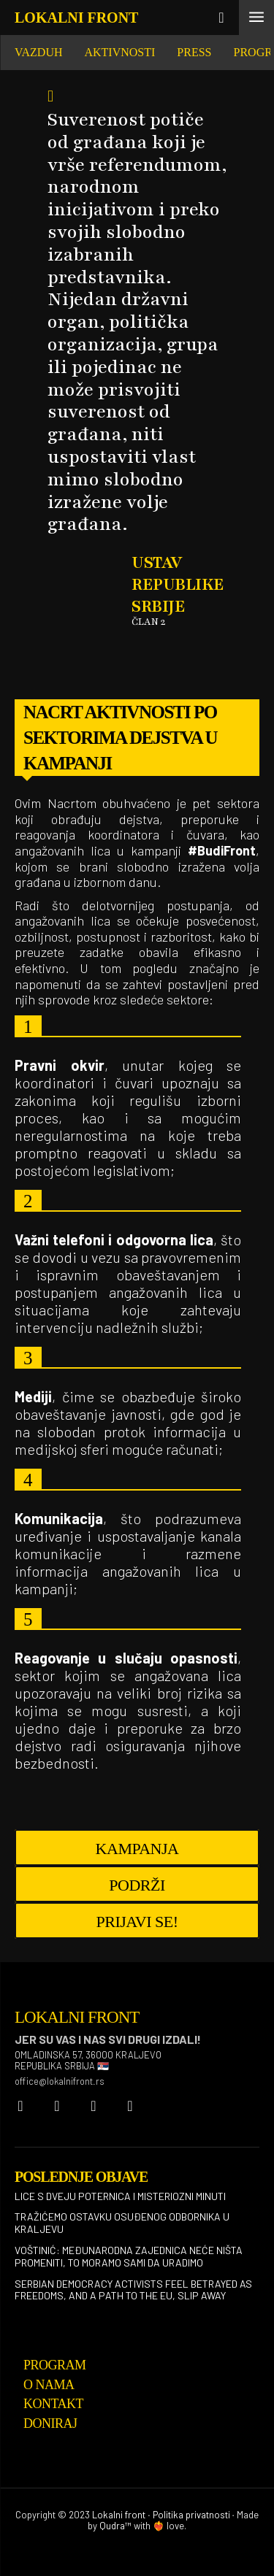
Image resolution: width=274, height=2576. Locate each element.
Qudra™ (115, 2525)
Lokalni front (118, 2515)
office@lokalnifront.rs (59, 2081)
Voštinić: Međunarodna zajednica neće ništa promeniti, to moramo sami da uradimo (129, 2256)
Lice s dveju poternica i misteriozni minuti (120, 2196)
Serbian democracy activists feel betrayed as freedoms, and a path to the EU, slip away (133, 2289)
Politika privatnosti (191, 2515)
